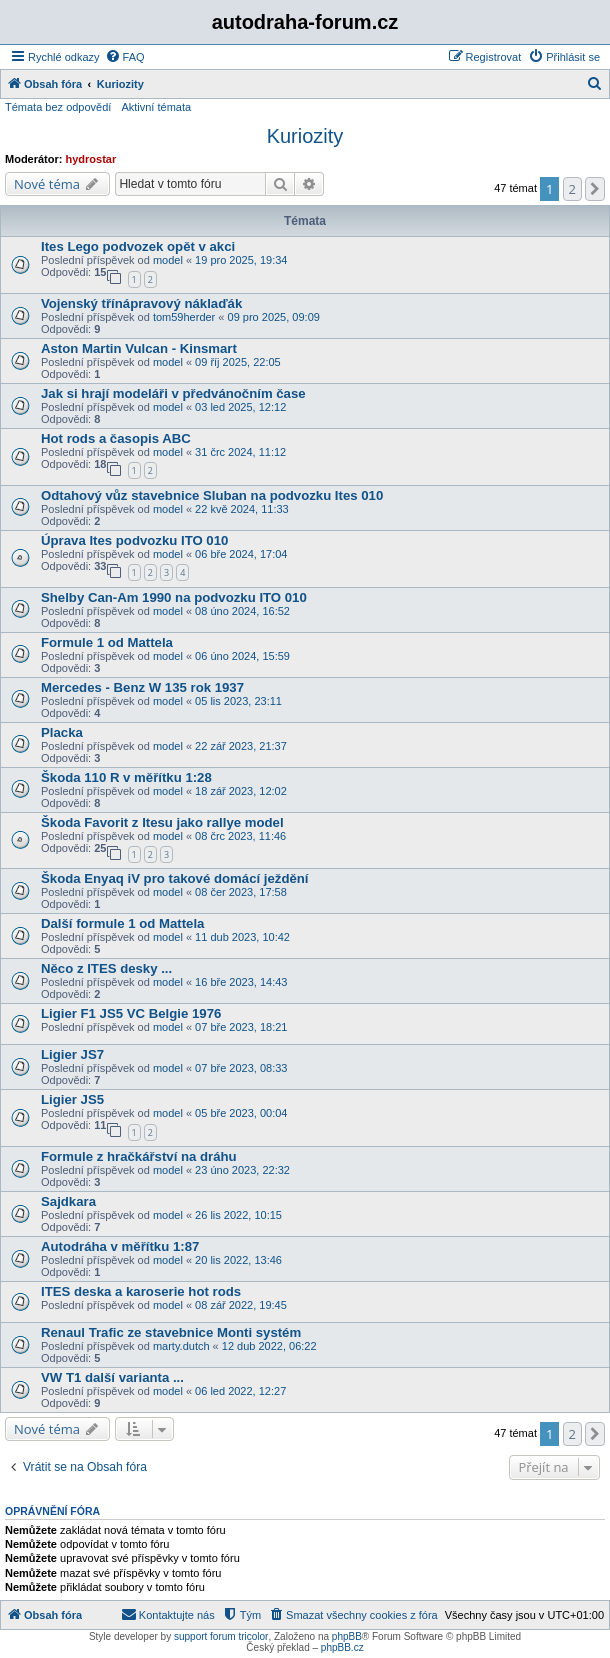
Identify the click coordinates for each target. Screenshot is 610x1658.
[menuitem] (125, 57)
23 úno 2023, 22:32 (242, 1170)
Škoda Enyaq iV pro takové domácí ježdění (175, 878)
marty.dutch (181, 1346)
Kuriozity (305, 136)
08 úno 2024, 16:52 (242, 611)
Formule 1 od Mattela (107, 642)
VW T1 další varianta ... (112, 1377)
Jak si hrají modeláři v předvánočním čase (173, 393)
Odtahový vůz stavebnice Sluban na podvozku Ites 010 (212, 495)
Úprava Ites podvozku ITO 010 (134, 540)
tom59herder (184, 317)
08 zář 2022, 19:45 (241, 1305)
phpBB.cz (342, 1647)
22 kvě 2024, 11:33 (242, 509)
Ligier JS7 (72, 1054)
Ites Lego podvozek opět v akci (138, 246)
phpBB (347, 1636)
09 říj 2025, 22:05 (238, 362)
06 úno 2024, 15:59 (242, 656)
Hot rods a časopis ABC (116, 438)
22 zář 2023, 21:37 (241, 746)
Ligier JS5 (72, 1099)
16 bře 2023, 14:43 (241, 982)
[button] (595, 189)
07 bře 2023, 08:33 (241, 1068)
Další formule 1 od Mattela (122, 923)
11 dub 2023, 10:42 (242, 937)
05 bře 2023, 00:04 (241, 1113)
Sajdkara (68, 1201)
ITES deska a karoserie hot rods (141, 1291)
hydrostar (91, 159)
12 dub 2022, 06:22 (269, 1346)
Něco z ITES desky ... (106, 968)
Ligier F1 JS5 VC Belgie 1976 (131, 1013)
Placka (62, 732)
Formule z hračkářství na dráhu (139, 1156)
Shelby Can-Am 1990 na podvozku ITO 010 (174, 597)
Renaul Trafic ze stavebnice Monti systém (171, 1332)
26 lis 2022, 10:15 (238, 1215)
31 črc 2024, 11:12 (240, 452)
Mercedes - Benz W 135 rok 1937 (142, 687)
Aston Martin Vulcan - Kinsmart (139, 348)
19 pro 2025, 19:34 (241, 260)
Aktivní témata (156, 107)
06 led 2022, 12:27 (240, 1391)
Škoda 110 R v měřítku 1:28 (126, 777)
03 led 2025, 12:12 (240, 407)
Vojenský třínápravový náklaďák (141, 303)
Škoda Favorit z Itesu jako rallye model (162, 822)
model (168, 260)
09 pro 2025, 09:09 (274, 317)
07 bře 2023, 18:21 (241, 1027)
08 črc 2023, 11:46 (240, 836)
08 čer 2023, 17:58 (241, 892)
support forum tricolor (221, 1636)
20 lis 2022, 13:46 (238, 1260)
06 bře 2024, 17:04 (241, 554)
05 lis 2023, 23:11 (238, 701)
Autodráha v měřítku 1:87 (120, 1246)
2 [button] (572, 189)
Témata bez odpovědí (58, 107)
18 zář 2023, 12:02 (241, 791)
